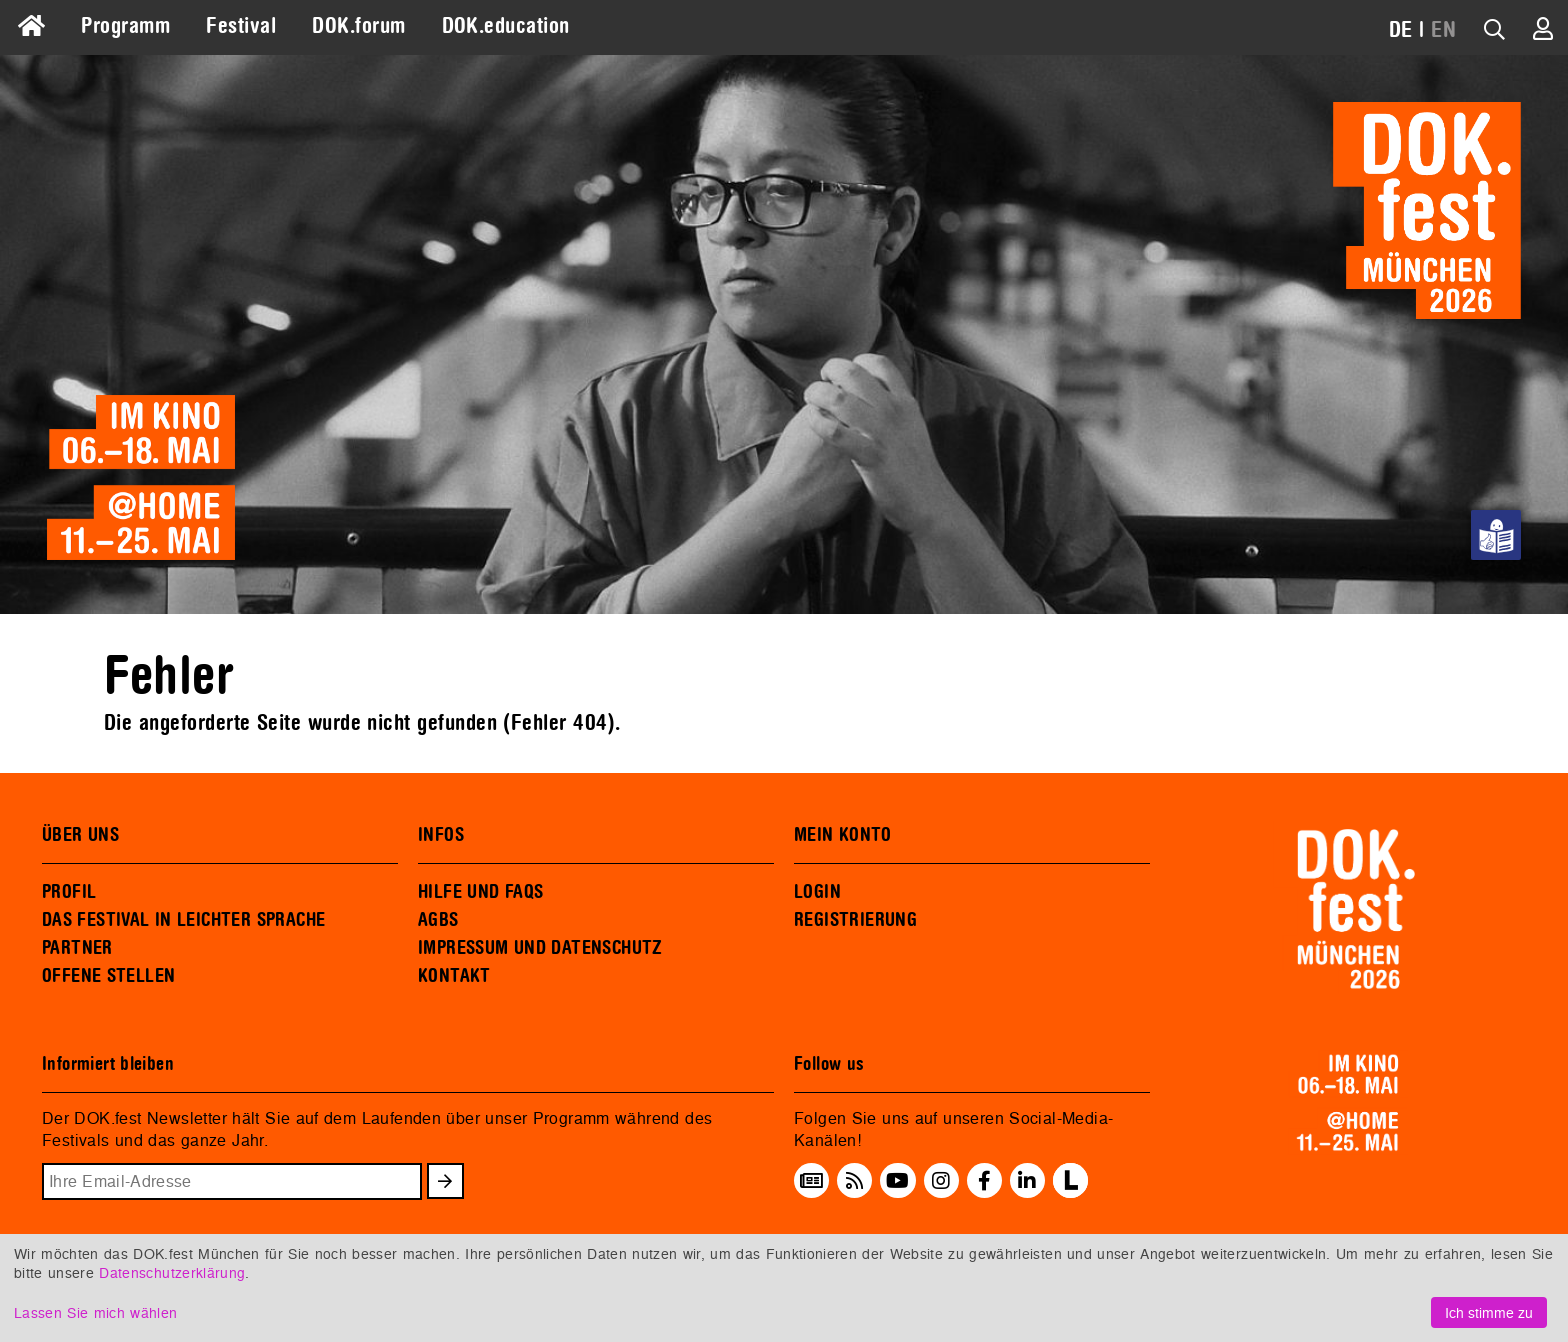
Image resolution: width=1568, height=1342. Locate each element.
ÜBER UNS (80, 835)
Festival (241, 26)
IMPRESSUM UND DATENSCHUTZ (540, 948)
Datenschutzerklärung (172, 1272)
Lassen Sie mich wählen (95, 1312)
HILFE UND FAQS (480, 892)
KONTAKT (454, 976)
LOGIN (817, 892)
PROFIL (69, 892)
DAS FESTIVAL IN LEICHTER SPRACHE (183, 920)
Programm (125, 26)
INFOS (441, 835)
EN (1443, 30)
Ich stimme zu (1489, 1312)
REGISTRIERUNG (855, 920)
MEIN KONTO (843, 835)
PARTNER (77, 948)
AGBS (438, 920)
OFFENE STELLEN (108, 976)
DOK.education (506, 26)
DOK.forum (358, 26)
